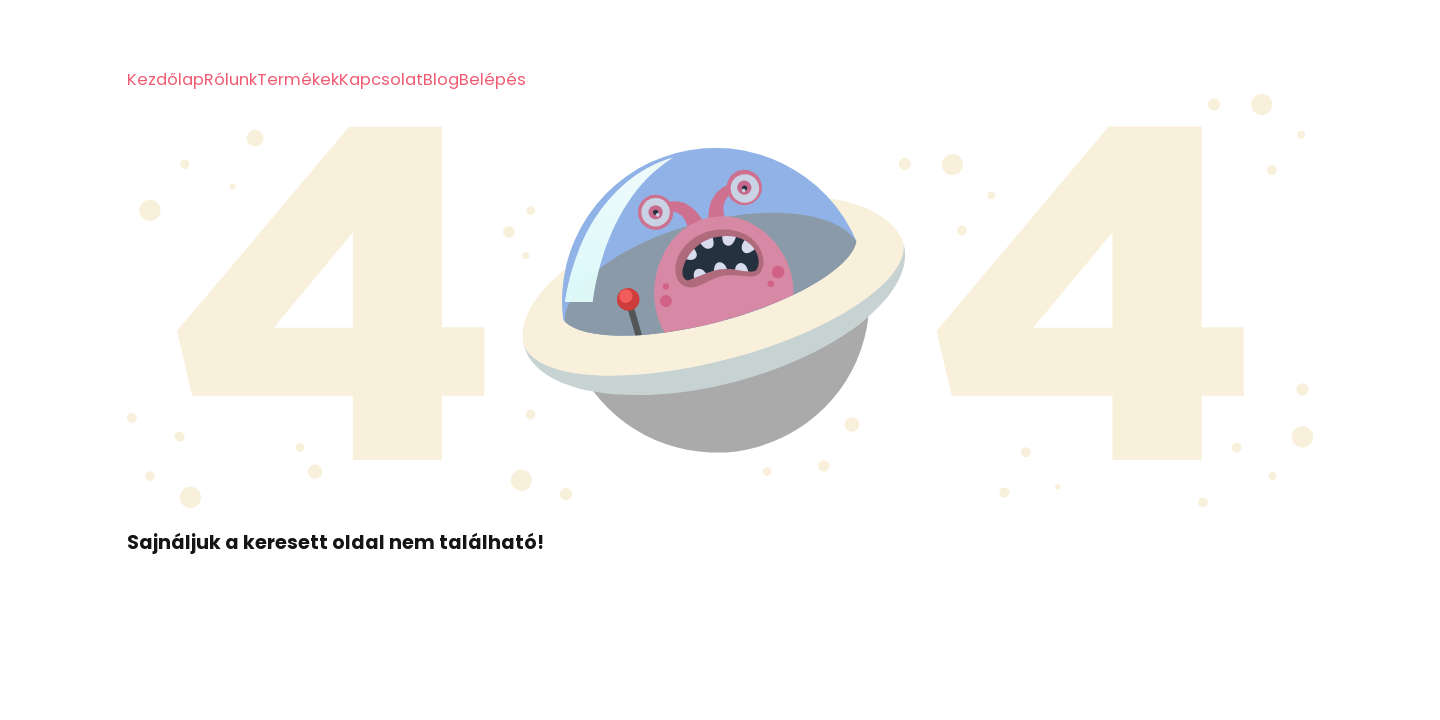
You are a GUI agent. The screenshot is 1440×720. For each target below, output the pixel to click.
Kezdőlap (165, 79)
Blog (441, 79)
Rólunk (230, 79)
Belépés (492, 79)
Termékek (298, 79)
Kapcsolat (381, 79)
